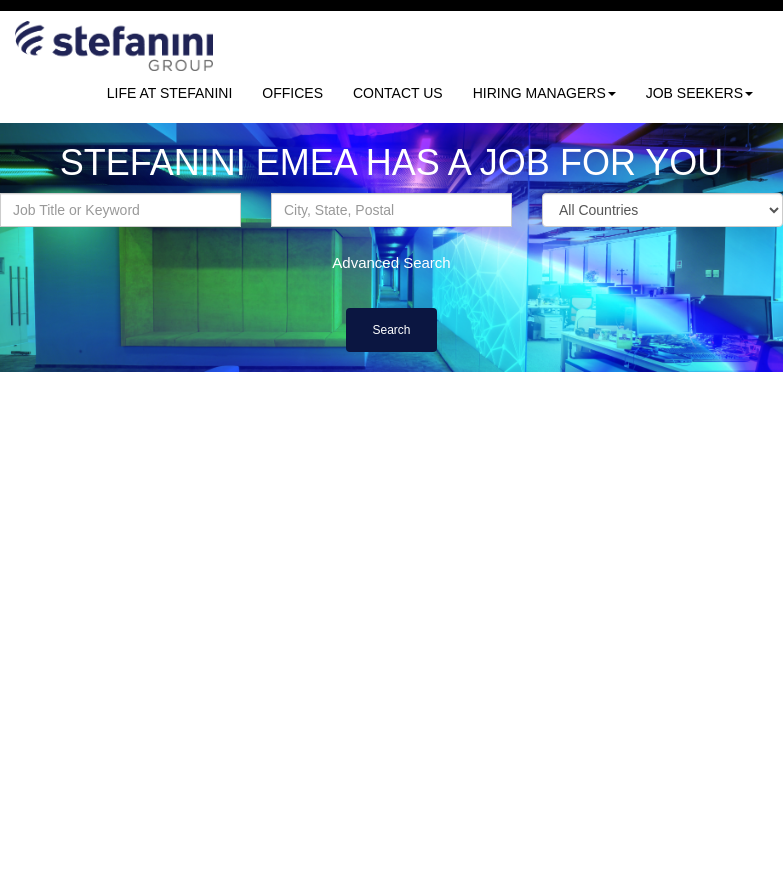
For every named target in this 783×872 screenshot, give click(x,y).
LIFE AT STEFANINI (170, 93)
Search (391, 330)
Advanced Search (391, 262)
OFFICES (292, 93)
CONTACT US (398, 93)
